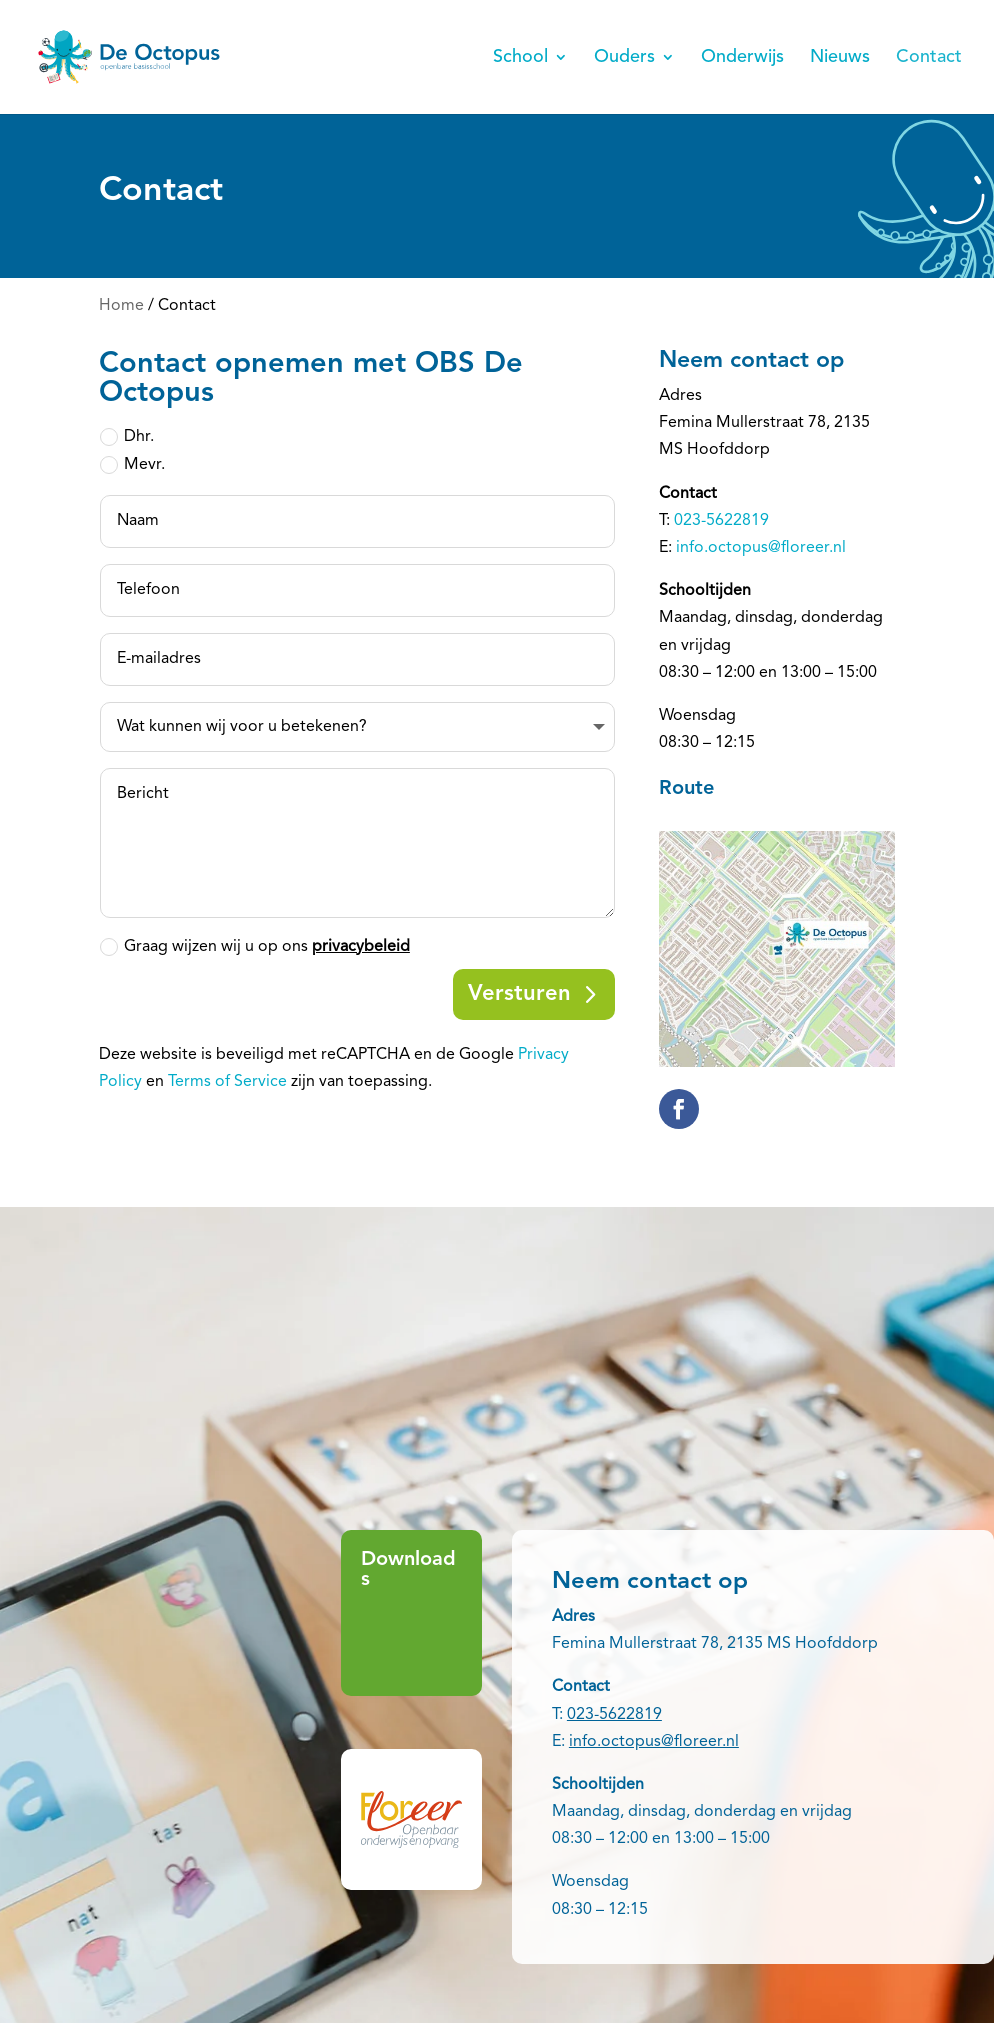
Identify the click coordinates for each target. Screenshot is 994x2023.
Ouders (624, 58)
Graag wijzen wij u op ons (255, 947)
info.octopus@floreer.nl (761, 548)
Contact (929, 58)
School (520, 58)
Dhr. (127, 437)
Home (121, 306)
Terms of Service (227, 1082)
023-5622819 (721, 521)
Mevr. (132, 465)
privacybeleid (361, 947)
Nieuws (840, 58)
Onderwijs (742, 58)
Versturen (519, 994)
